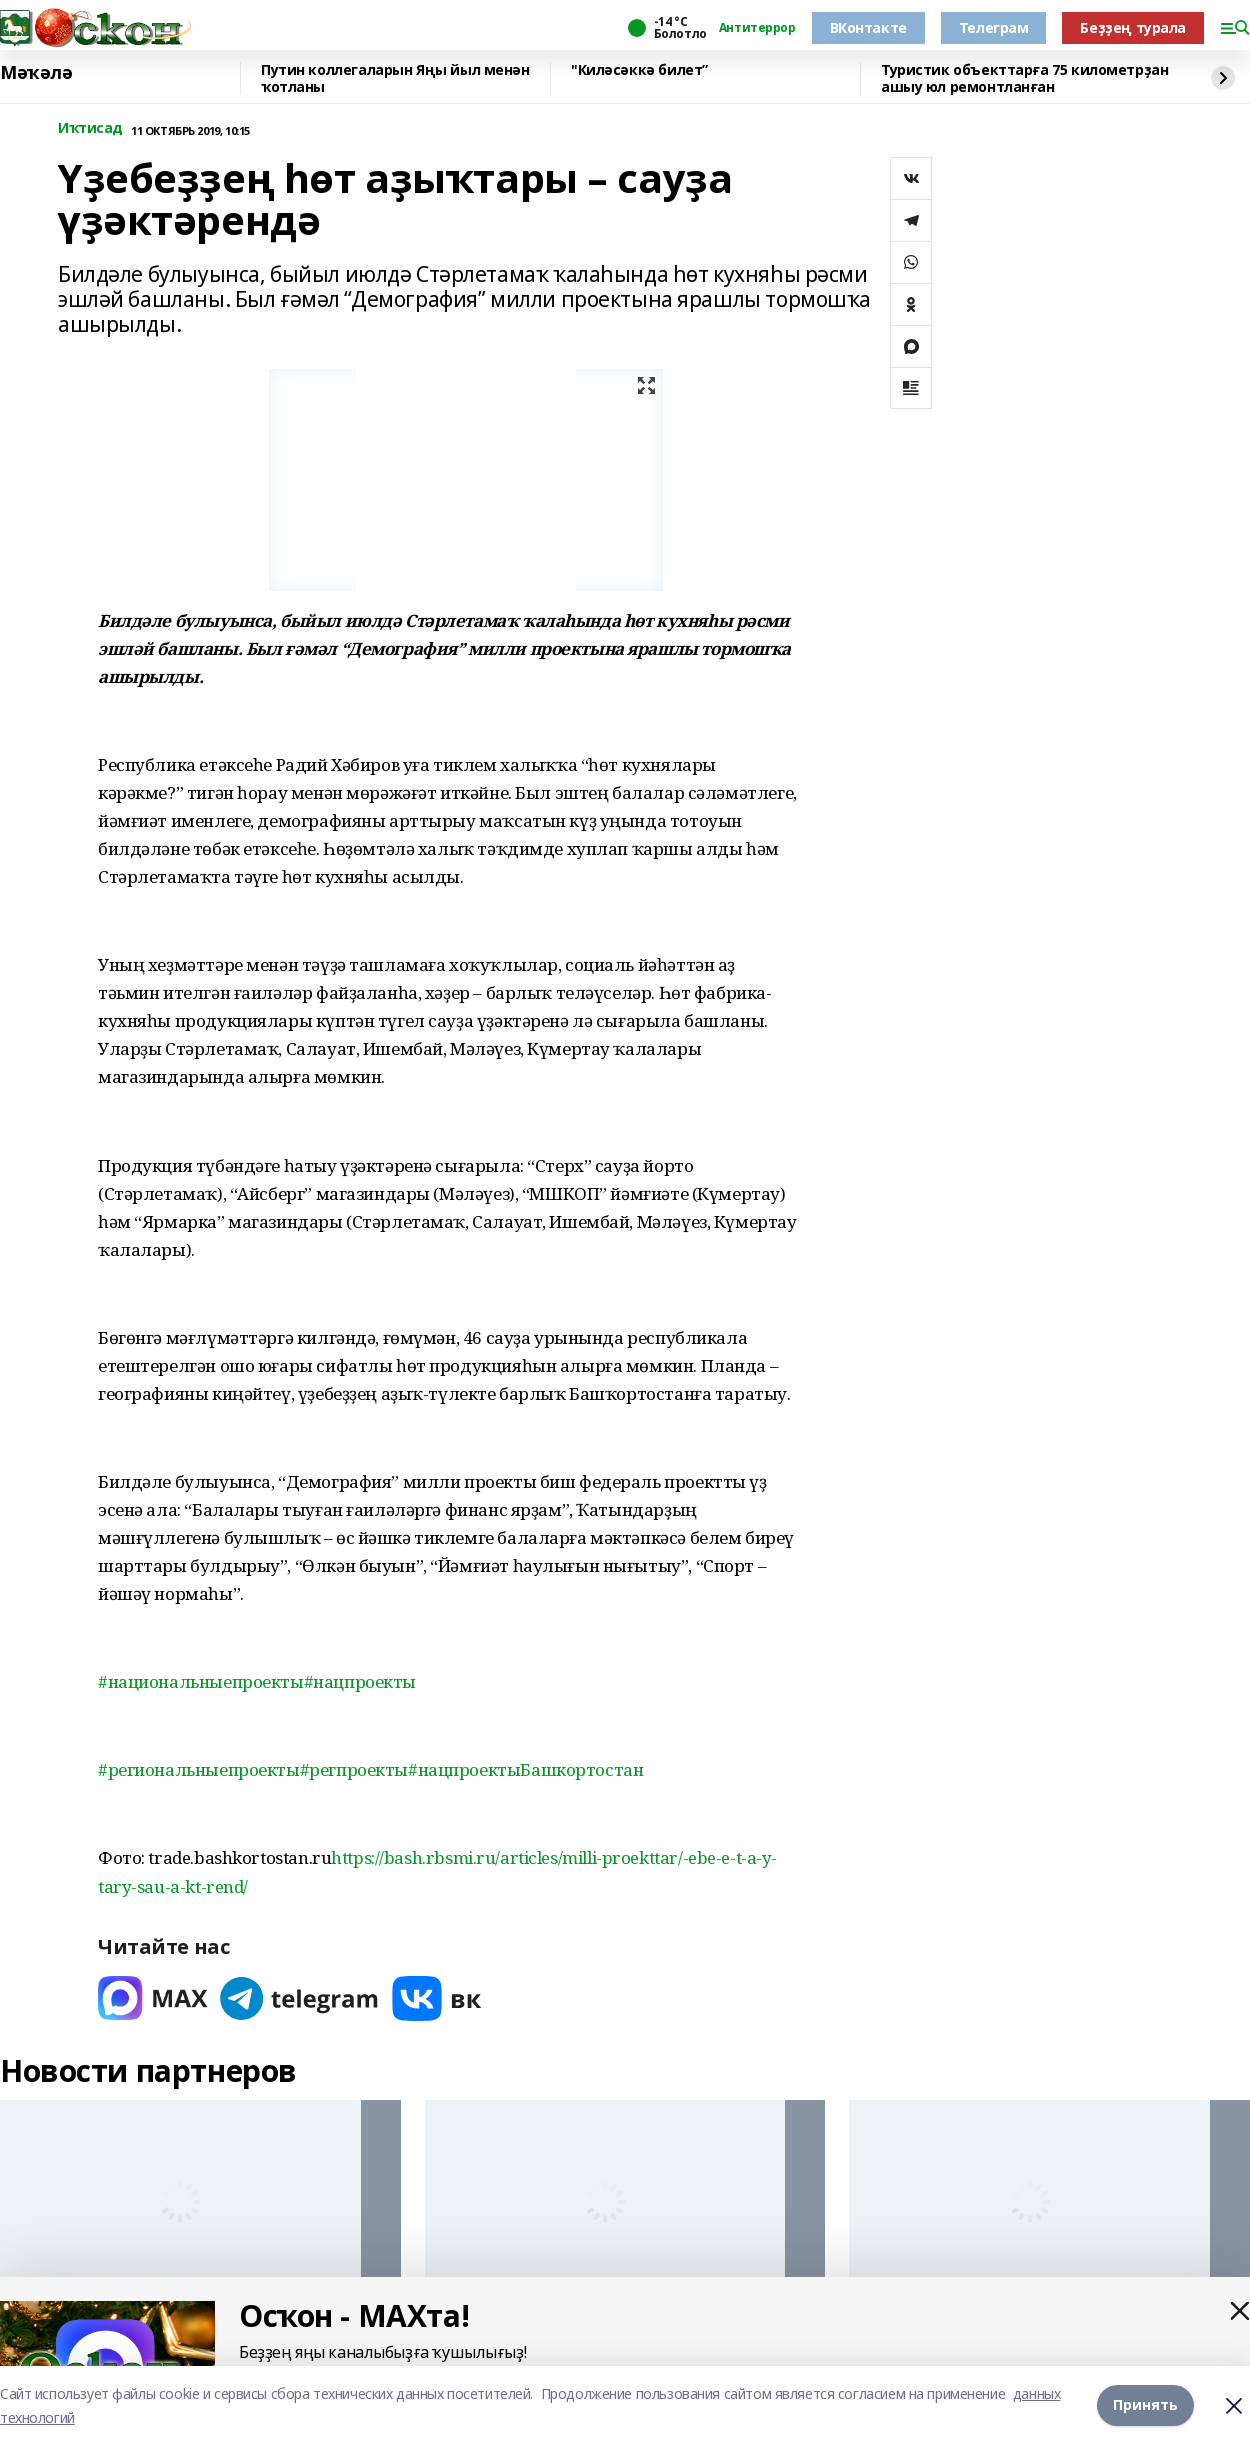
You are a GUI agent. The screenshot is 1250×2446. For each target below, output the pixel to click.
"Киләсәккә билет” (639, 70)
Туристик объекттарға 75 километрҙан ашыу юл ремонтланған (1024, 78)
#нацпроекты (360, 1681)
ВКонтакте (868, 27)
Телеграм (994, 27)
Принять (1145, 2405)
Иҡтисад (90, 128)
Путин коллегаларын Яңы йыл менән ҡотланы (395, 78)
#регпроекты (354, 1769)
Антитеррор (757, 28)
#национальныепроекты (201, 1681)
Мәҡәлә (36, 73)
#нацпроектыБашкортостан (525, 1769)
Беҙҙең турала (1133, 27)
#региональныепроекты (199, 1769)
